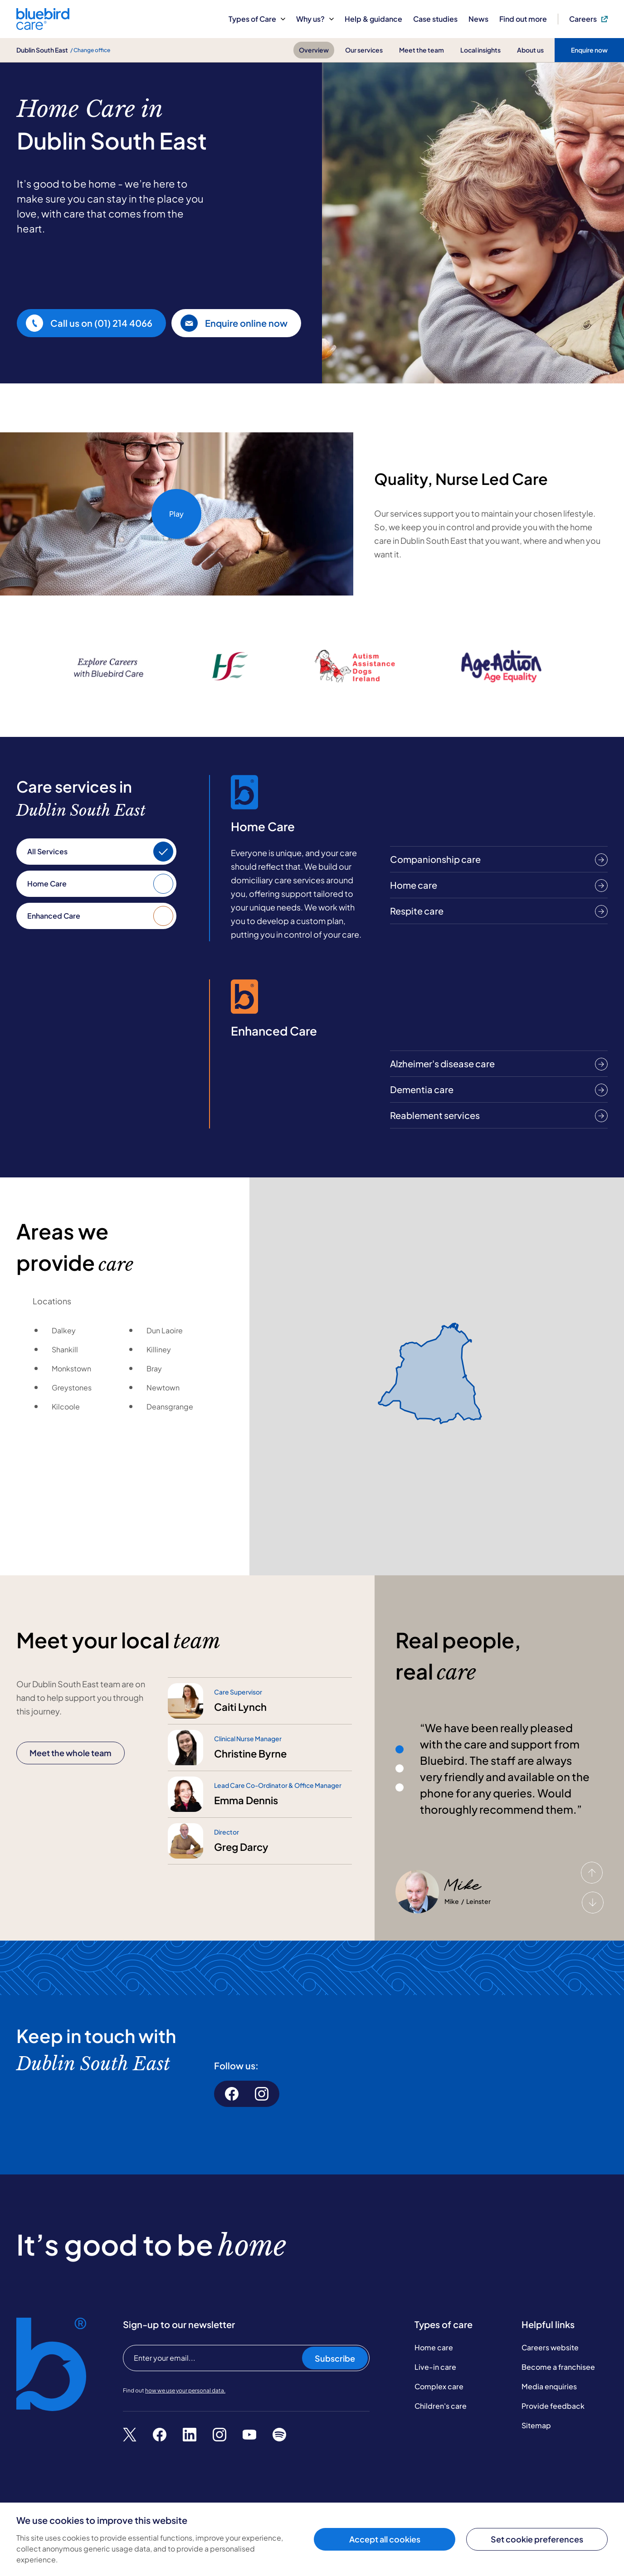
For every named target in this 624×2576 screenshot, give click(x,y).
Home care (433, 2347)
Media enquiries (549, 2386)
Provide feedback (553, 2406)
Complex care (438, 2386)
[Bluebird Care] (42, 26)
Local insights (480, 50)
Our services (364, 50)
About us (530, 50)
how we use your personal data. (185, 2390)
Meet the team (421, 50)
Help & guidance (373, 19)
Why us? (315, 19)
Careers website (550, 2347)
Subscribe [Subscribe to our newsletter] (335, 2358)
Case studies (435, 19)
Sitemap (536, 2425)
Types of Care (257, 19)
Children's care (440, 2406)
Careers (588, 19)
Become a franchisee (558, 2367)
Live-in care (435, 2367)
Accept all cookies (384, 2539)
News (478, 19)
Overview (314, 50)
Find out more (523, 19)
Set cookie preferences (537, 2539)
